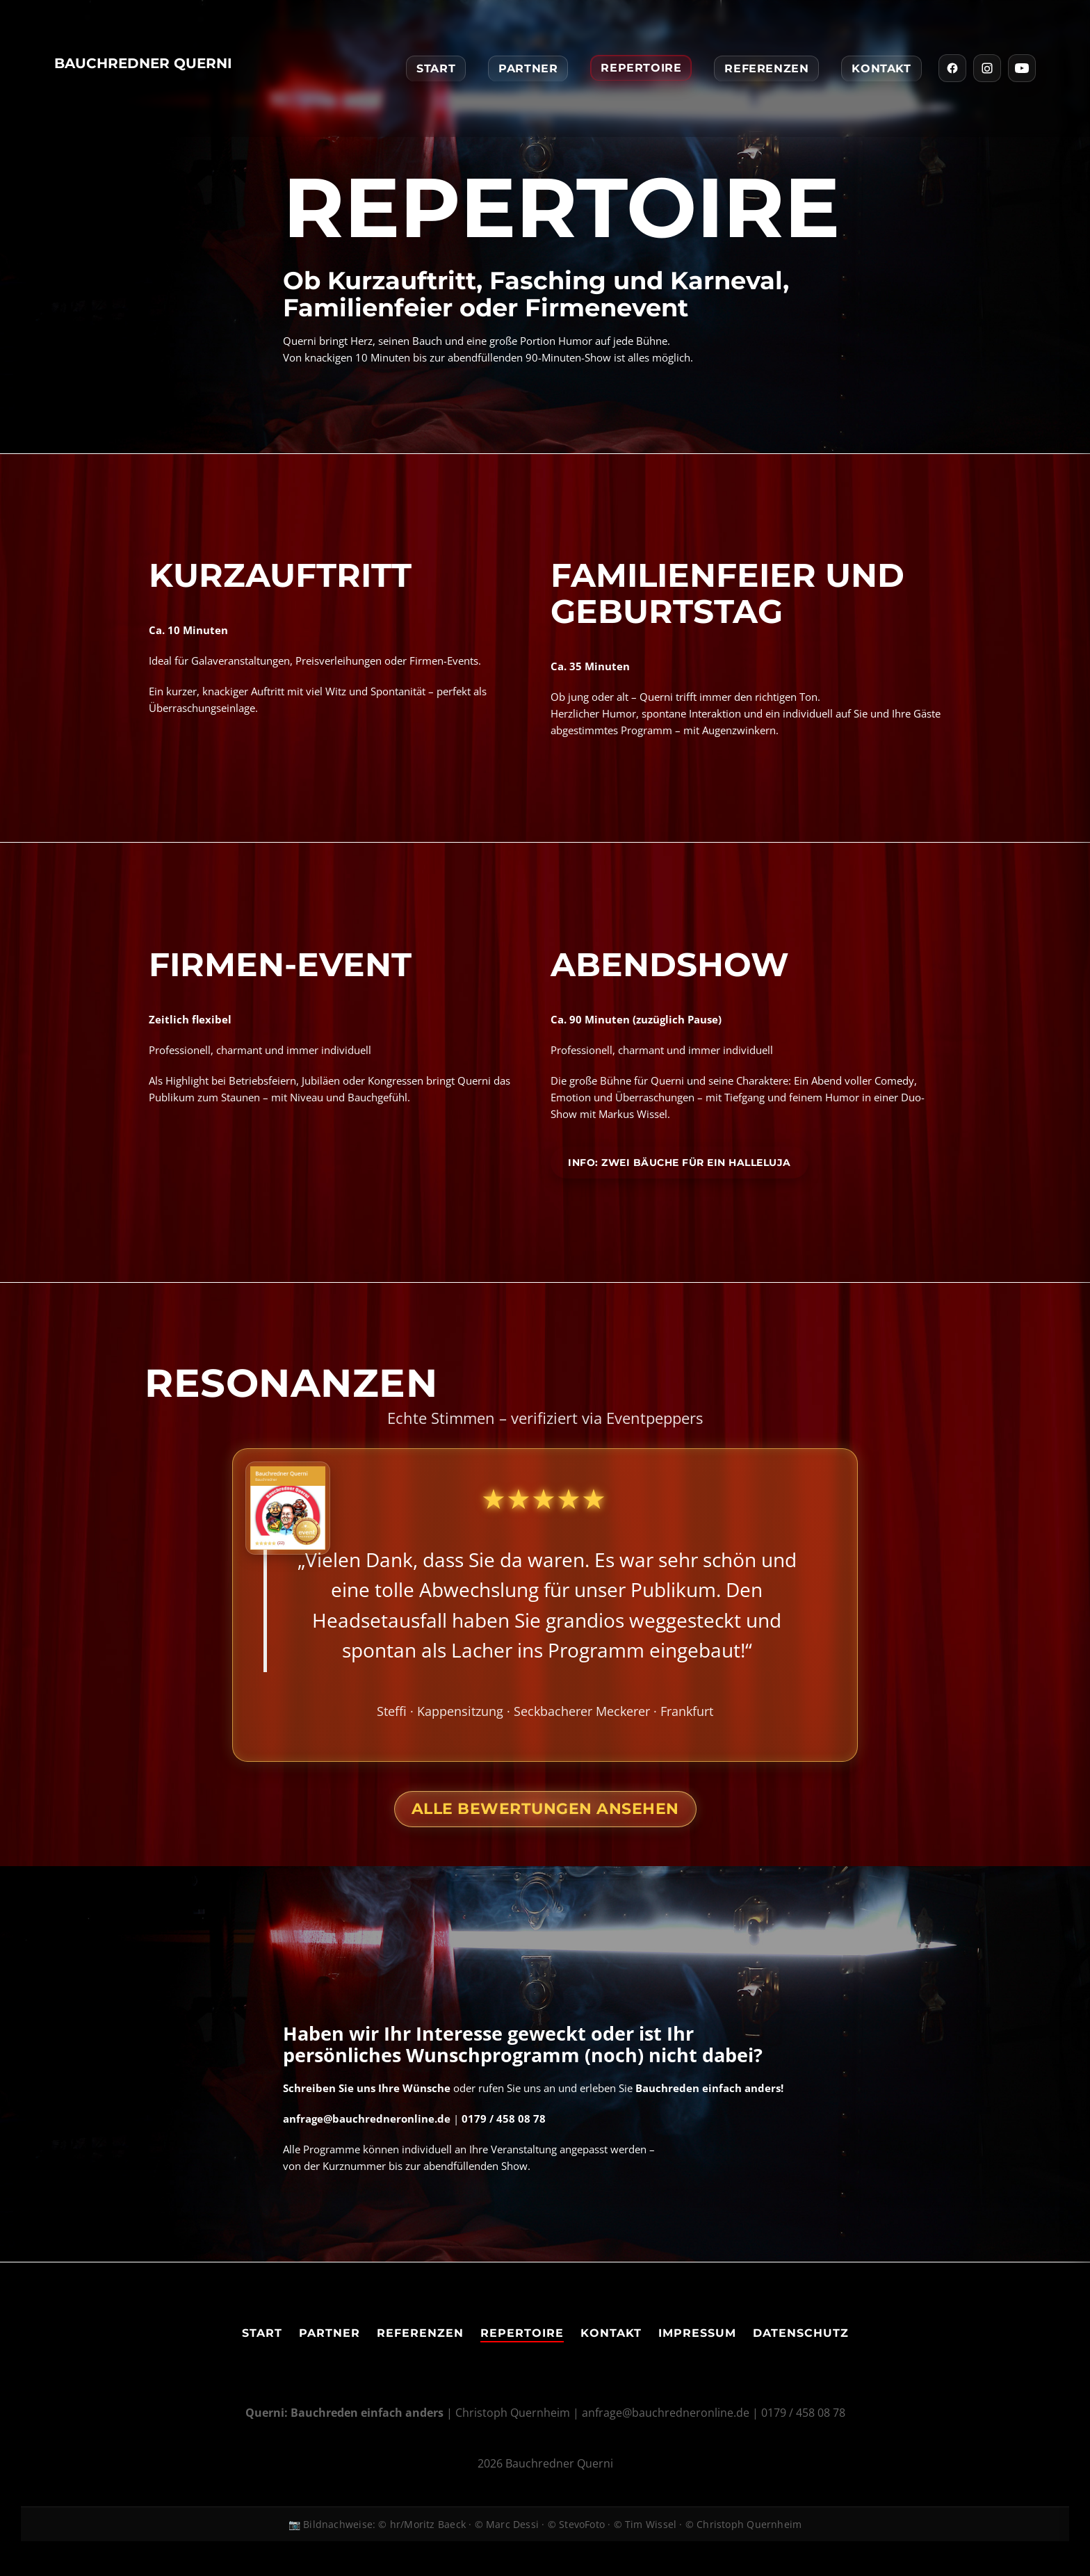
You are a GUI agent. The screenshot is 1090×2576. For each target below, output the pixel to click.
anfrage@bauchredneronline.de (665, 2412)
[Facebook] (952, 68)
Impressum (697, 2333)
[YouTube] (1022, 68)
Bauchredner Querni (143, 63)
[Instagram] (987, 68)
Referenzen (766, 68)
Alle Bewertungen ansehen (545, 1808)
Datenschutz (801, 2333)
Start (435, 68)
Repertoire (641, 67)
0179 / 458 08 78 (803, 2412)
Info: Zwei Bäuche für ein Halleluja (679, 1162)
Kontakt (881, 68)
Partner (528, 68)
